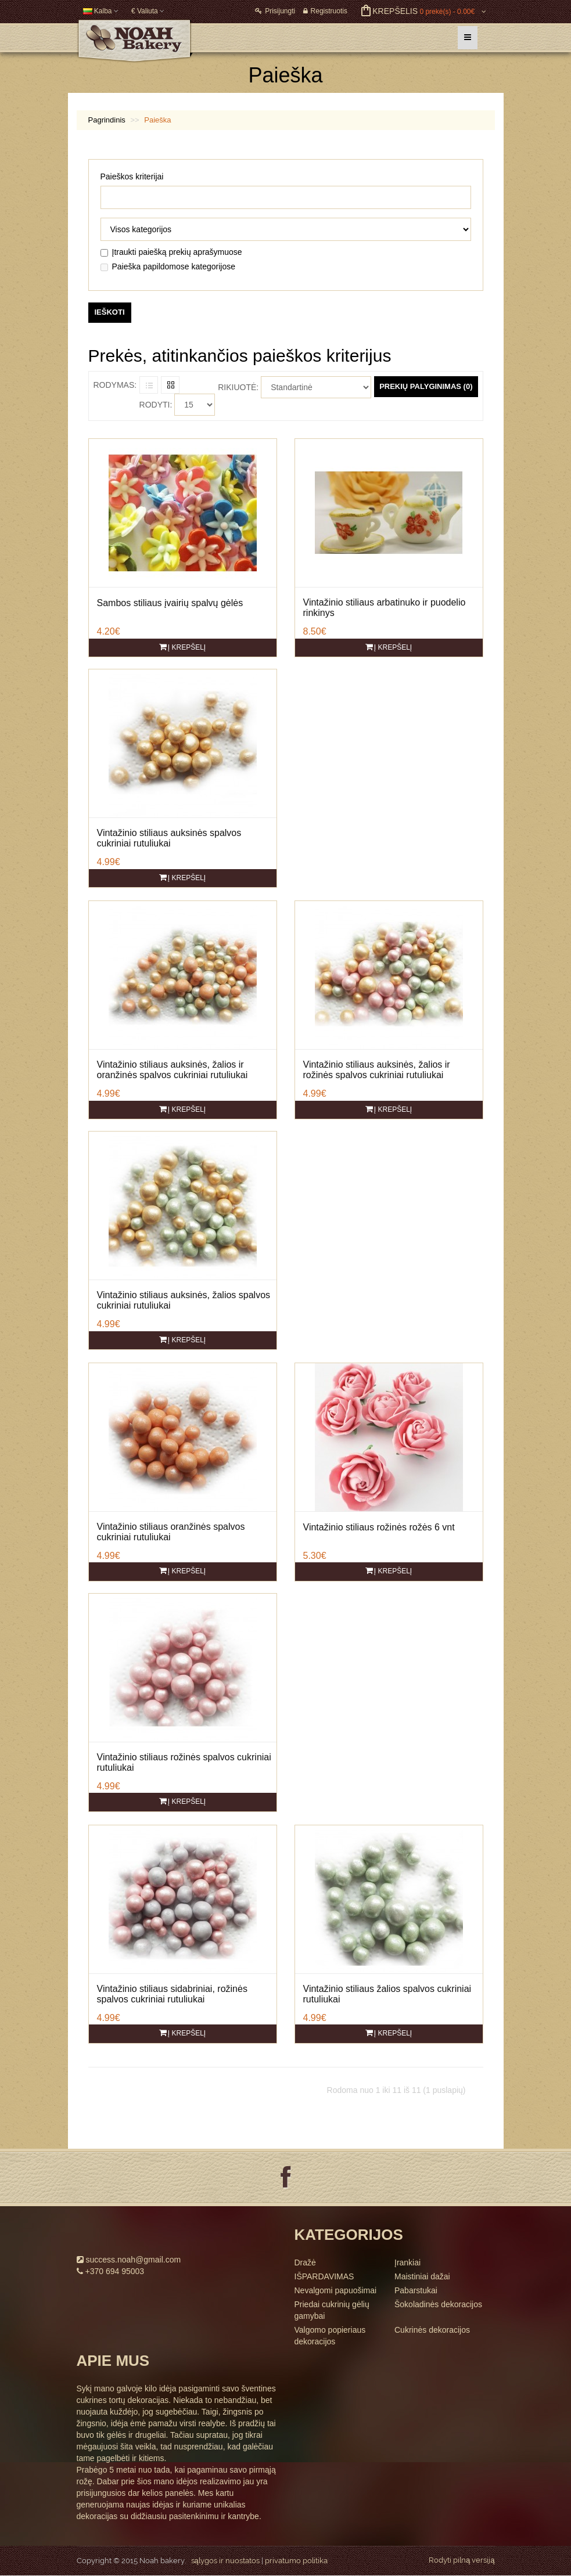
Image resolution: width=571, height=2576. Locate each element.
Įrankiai (407, 2262)
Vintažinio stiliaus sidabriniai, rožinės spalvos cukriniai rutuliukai (172, 1994)
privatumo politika (296, 2560)
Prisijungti (275, 11)
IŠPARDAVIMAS (324, 2276)
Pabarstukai (415, 2290)
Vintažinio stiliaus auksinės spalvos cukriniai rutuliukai (169, 838)
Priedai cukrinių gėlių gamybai (332, 2310)
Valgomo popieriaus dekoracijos (330, 2335)
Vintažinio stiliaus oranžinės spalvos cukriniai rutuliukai (171, 1532)
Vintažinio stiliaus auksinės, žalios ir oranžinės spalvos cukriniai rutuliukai (172, 1070)
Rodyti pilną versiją (461, 2560)
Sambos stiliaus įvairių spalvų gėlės (170, 603)
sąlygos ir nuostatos (225, 2560)
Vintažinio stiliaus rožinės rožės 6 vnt (379, 1527)
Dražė (305, 2262)
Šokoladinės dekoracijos (438, 2304)
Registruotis (325, 11)
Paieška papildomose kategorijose (167, 266)
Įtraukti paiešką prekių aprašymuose (171, 252)
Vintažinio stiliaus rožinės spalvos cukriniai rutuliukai (184, 1762)
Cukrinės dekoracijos (432, 2329)
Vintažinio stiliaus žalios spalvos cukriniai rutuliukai (387, 1994)
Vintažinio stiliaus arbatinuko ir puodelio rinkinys (384, 607)
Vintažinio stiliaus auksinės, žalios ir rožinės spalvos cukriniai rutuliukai (376, 1070)
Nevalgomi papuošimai (336, 2290)
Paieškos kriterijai (132, 176)
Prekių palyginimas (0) (425, 386)
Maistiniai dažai (422, 2276)
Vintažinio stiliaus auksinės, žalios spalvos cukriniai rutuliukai (184, 1300)
